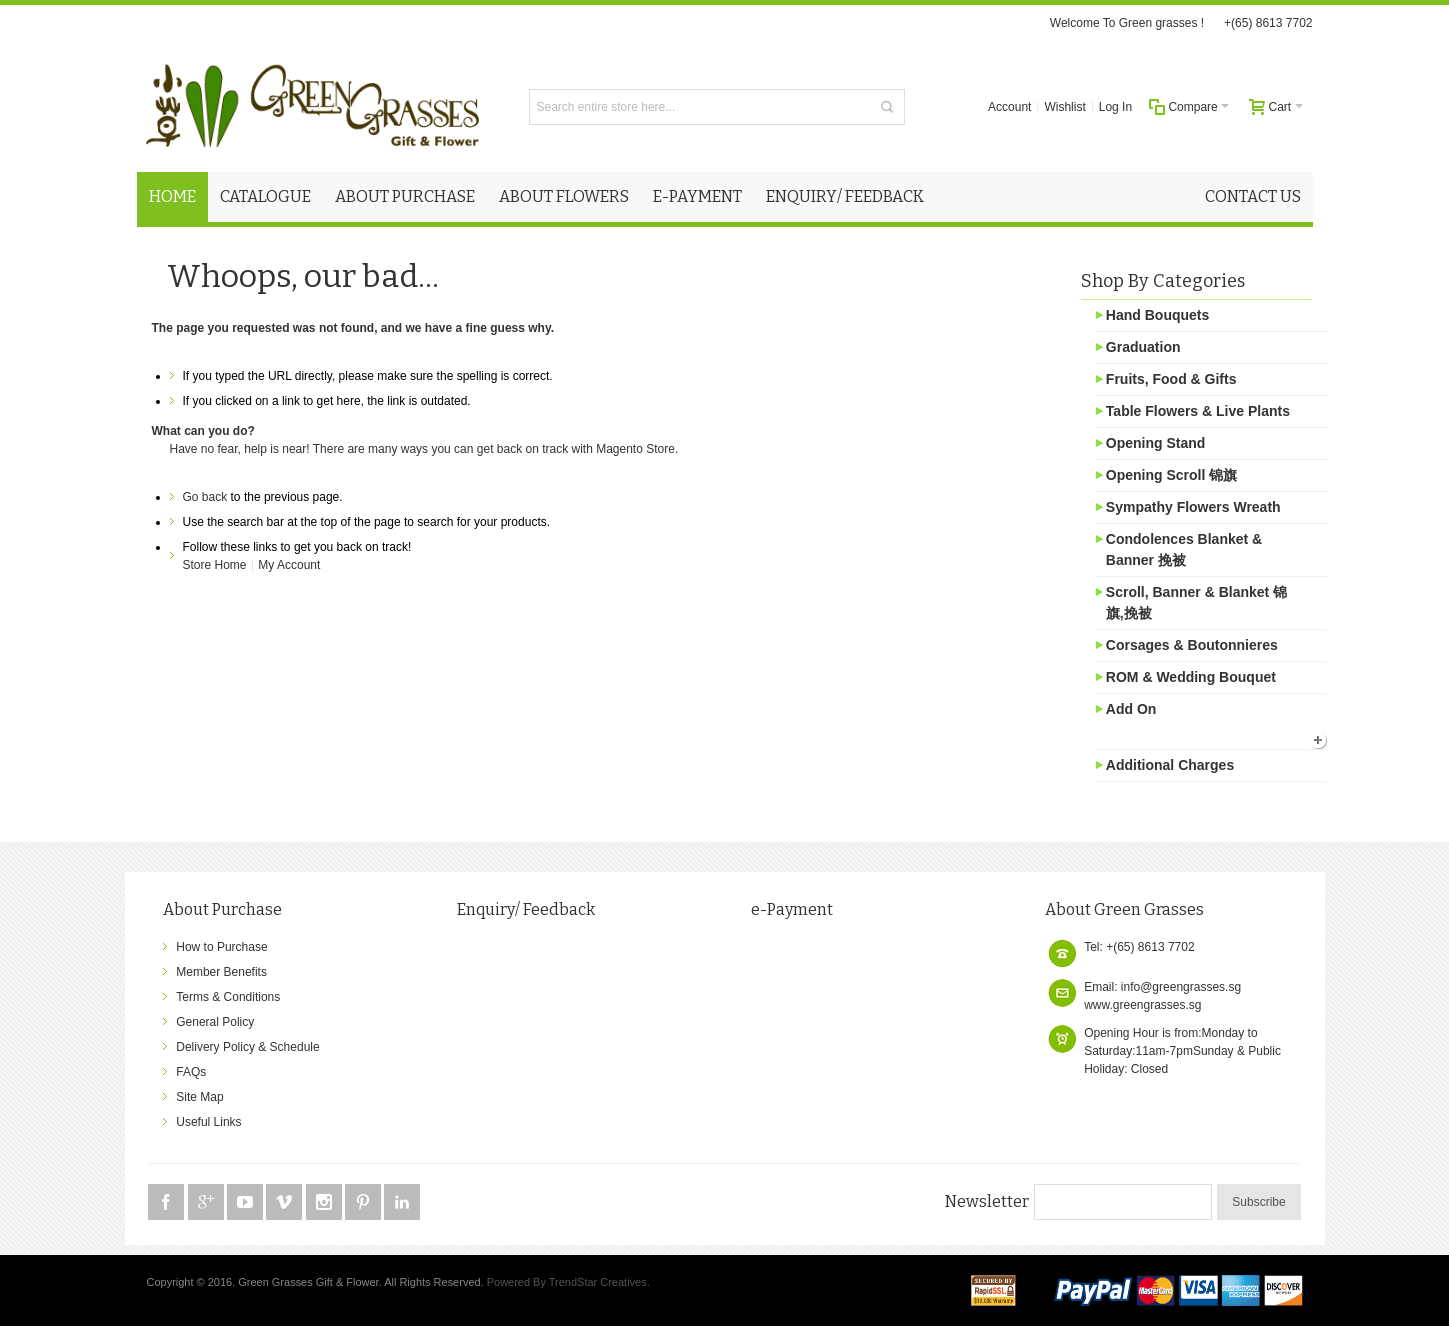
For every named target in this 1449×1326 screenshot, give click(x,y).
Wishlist (1064, 107)
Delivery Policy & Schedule (247, 1047)
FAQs (191, 1072)
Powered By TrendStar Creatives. (568, 1282)
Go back (205, 497)
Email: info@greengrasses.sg (1162, 987)
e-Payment (792, 909)
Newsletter (987, 1201)
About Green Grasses (1124, 909)
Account (1009, 107)
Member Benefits (221, 972)
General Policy (215, 1022)
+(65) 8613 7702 (1268, 23)
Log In (1115, 107)
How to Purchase (221, 947)
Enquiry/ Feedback (526, 909)
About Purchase (222, 909)
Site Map (199, 1097)
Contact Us (1253, 196)
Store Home (215, 565)
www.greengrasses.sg (1142, 1005)
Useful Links (208, 1122)
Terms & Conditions (228, 997)
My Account (289, 565)
